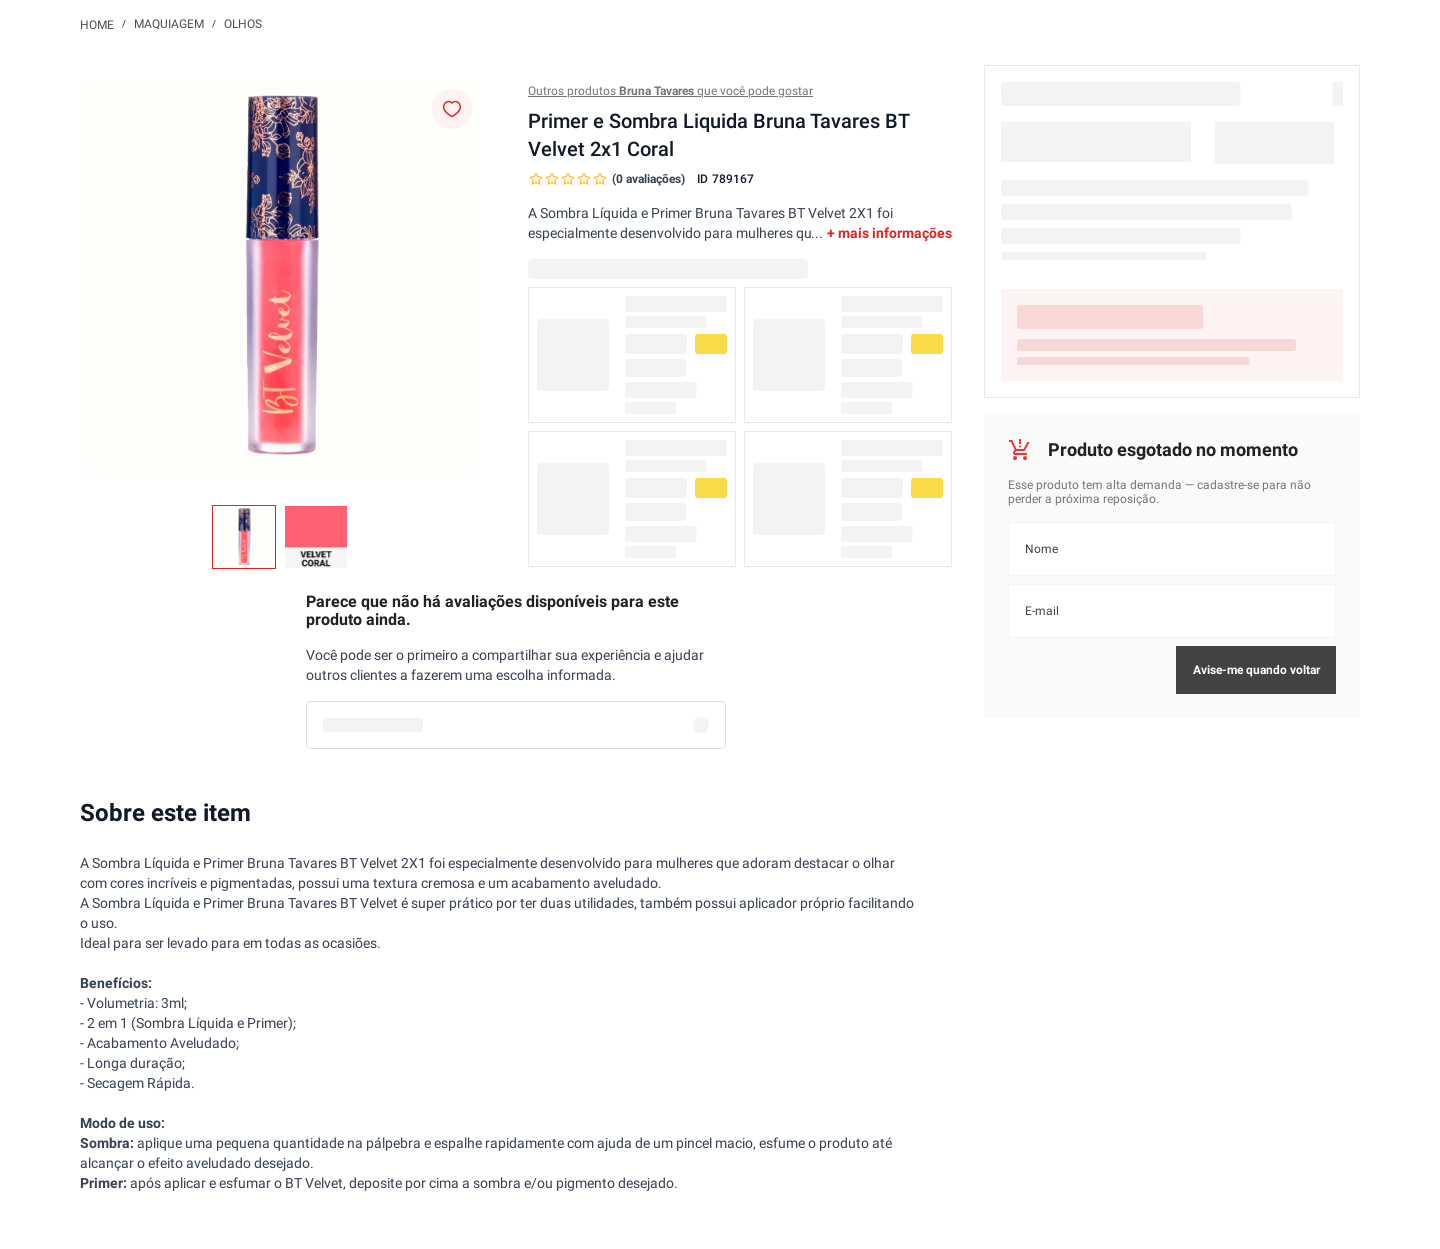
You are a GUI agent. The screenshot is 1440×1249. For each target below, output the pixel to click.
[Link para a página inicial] (97, 24)
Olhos (243, 24)
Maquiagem (169, 24)
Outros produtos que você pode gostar (670, 91)
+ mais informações (889, 233)
